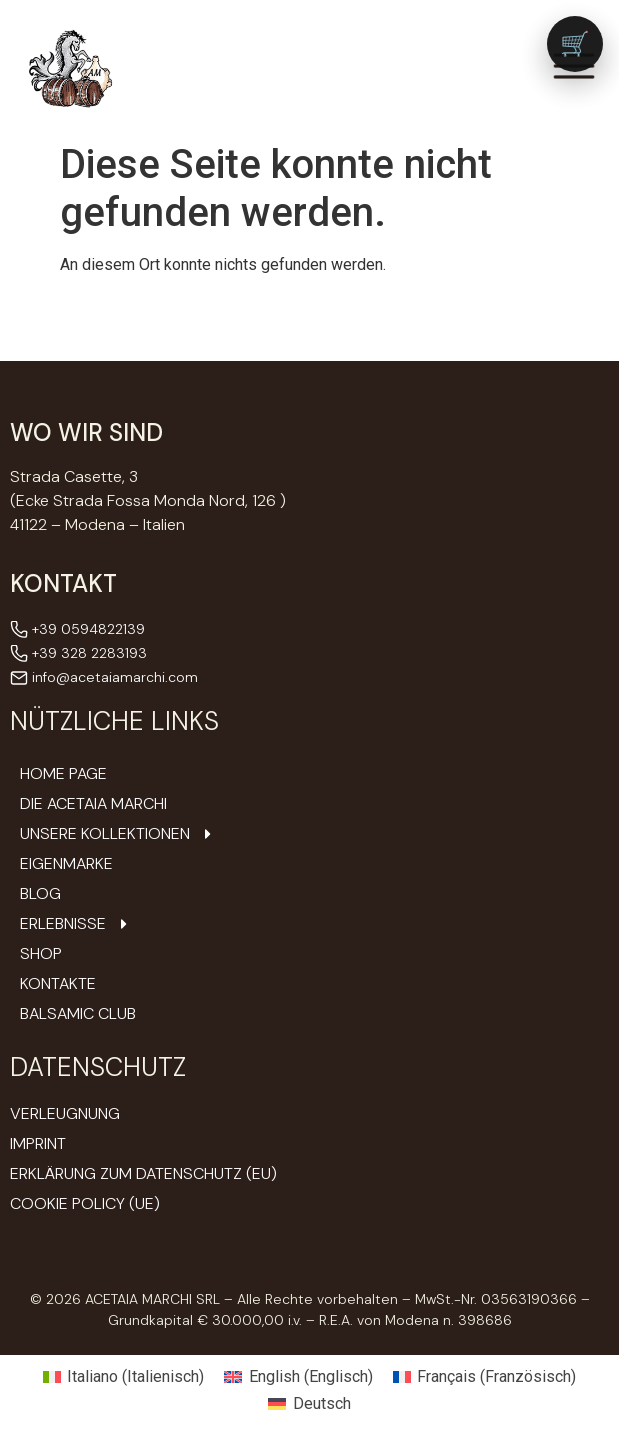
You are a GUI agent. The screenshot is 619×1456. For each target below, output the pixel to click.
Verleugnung (65, 1113)
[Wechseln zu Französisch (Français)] (484, 1377)
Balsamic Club (78, 1014)
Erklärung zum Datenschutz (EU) (143, 1173)
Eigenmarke (66, 864)
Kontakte (58, 984)
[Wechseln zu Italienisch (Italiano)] (123, 1377)
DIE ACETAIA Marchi (93, 804)
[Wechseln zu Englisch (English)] (298, 1377)
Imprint (38, 1143)
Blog (40, 894)
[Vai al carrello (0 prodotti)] (575, 44)
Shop (41, 954)
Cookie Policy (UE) (85, 1203)
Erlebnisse (76, 924)
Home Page (63, 774)
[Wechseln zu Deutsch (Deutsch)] (309, 1405)
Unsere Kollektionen (118, 834)
